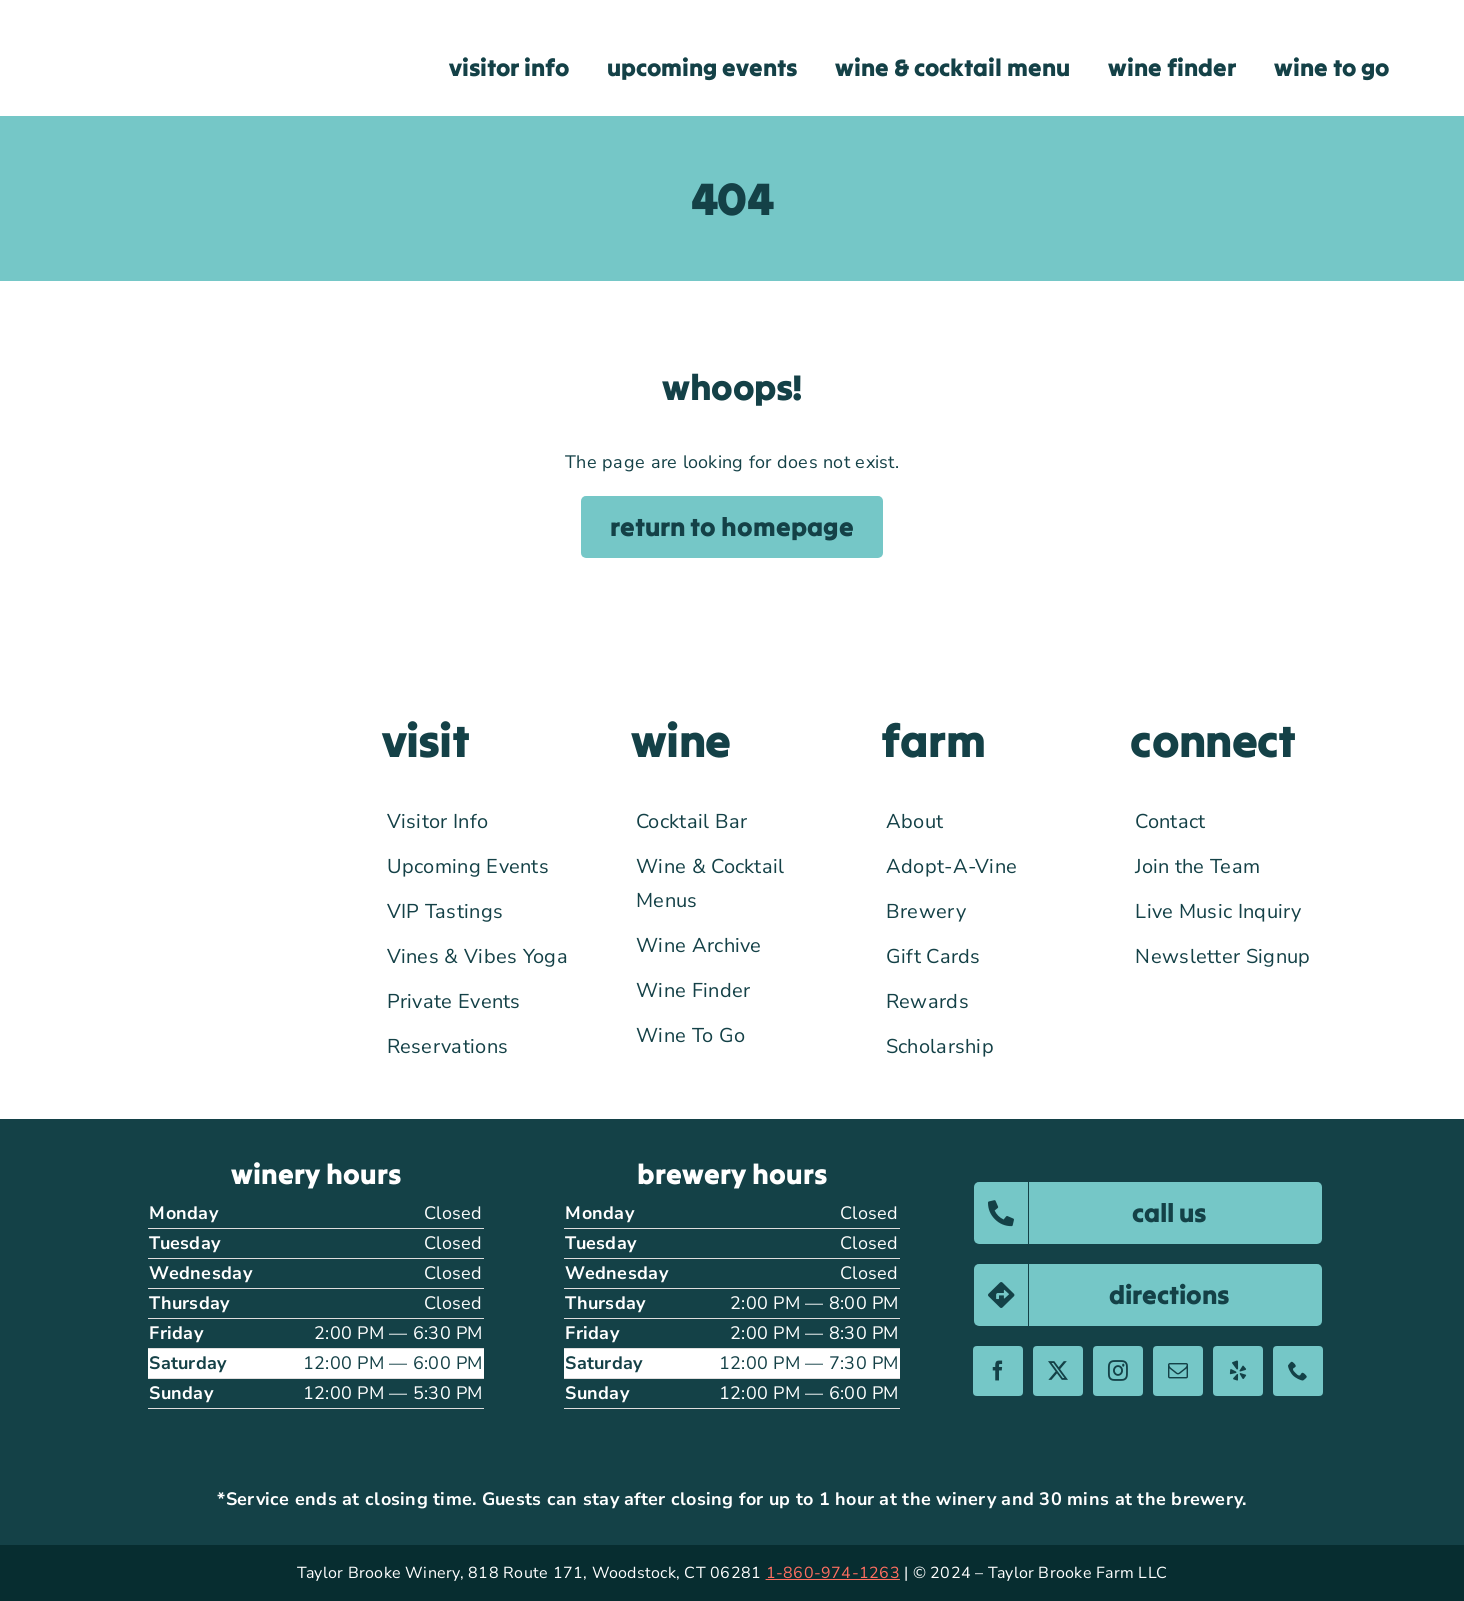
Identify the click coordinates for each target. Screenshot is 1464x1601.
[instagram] (1118, 1371)
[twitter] (1058, 1371)
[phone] (1298, 1371)
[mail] (1178, 1371)
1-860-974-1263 (833, 1573)
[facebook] (998, 1371)
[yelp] (1238, 1371)
